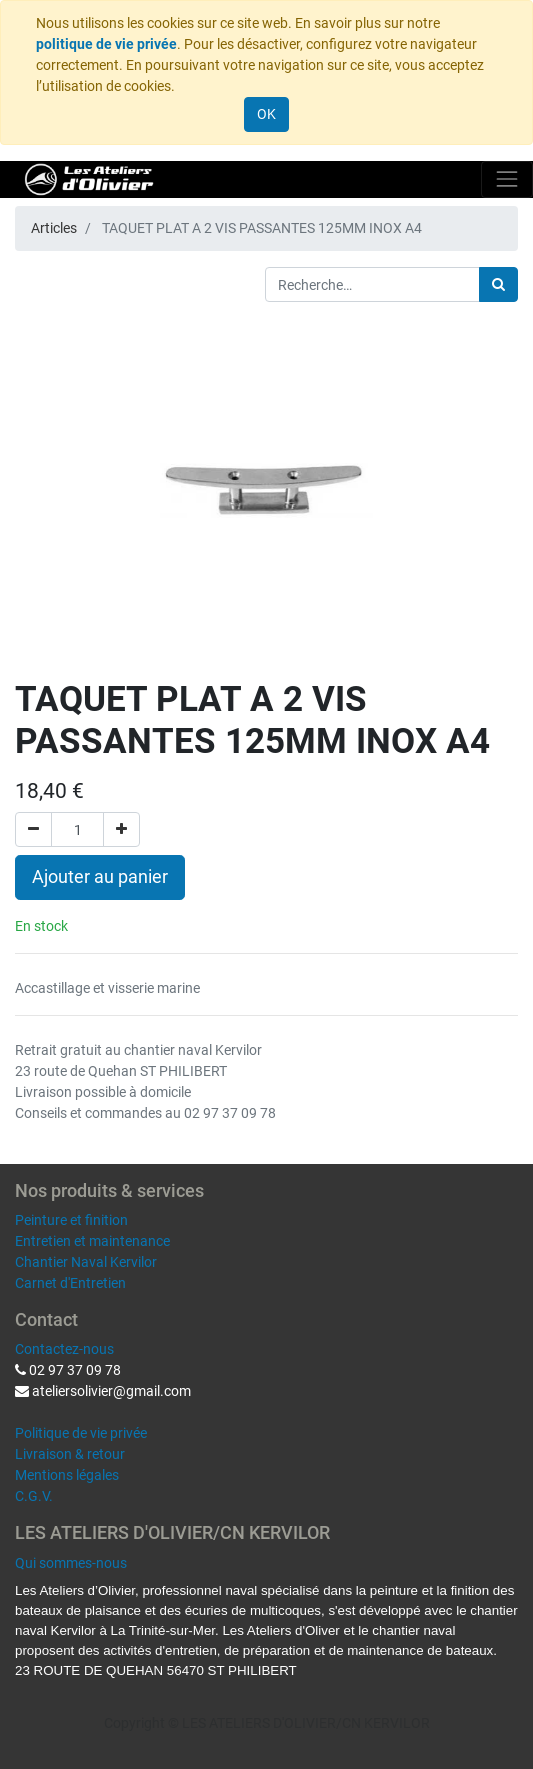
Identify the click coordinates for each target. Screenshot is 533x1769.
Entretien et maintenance (92, 1241)
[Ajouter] (121, 829)
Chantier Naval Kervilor (86, 1262)
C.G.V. (34, 1496)
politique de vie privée (106, 44)
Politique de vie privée (81, 1433)
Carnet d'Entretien (70, 1283)
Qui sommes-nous (71, 1563)
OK (266, 114)
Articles (54, 228)
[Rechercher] (498, 284)
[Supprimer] (33, 829)
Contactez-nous (64, 1349)
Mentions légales (67, 1475)
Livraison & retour (70, 1454)
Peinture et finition (71, 1220)
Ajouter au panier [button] (100, 877)
